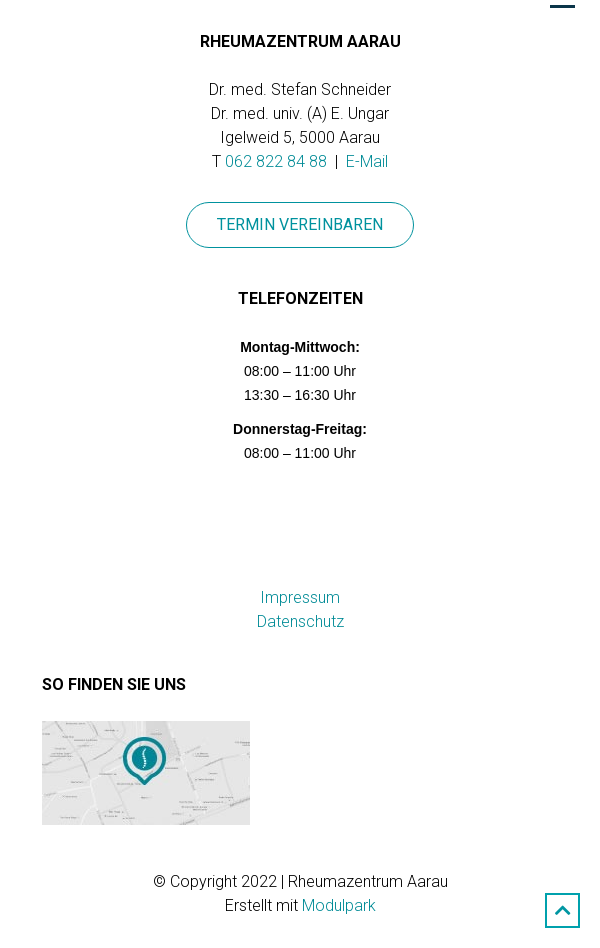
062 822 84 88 (276, 161)
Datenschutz (300, 621)
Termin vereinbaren (300, 224)
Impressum (300, 597)
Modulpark (339, 905)
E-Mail (367, 161)
